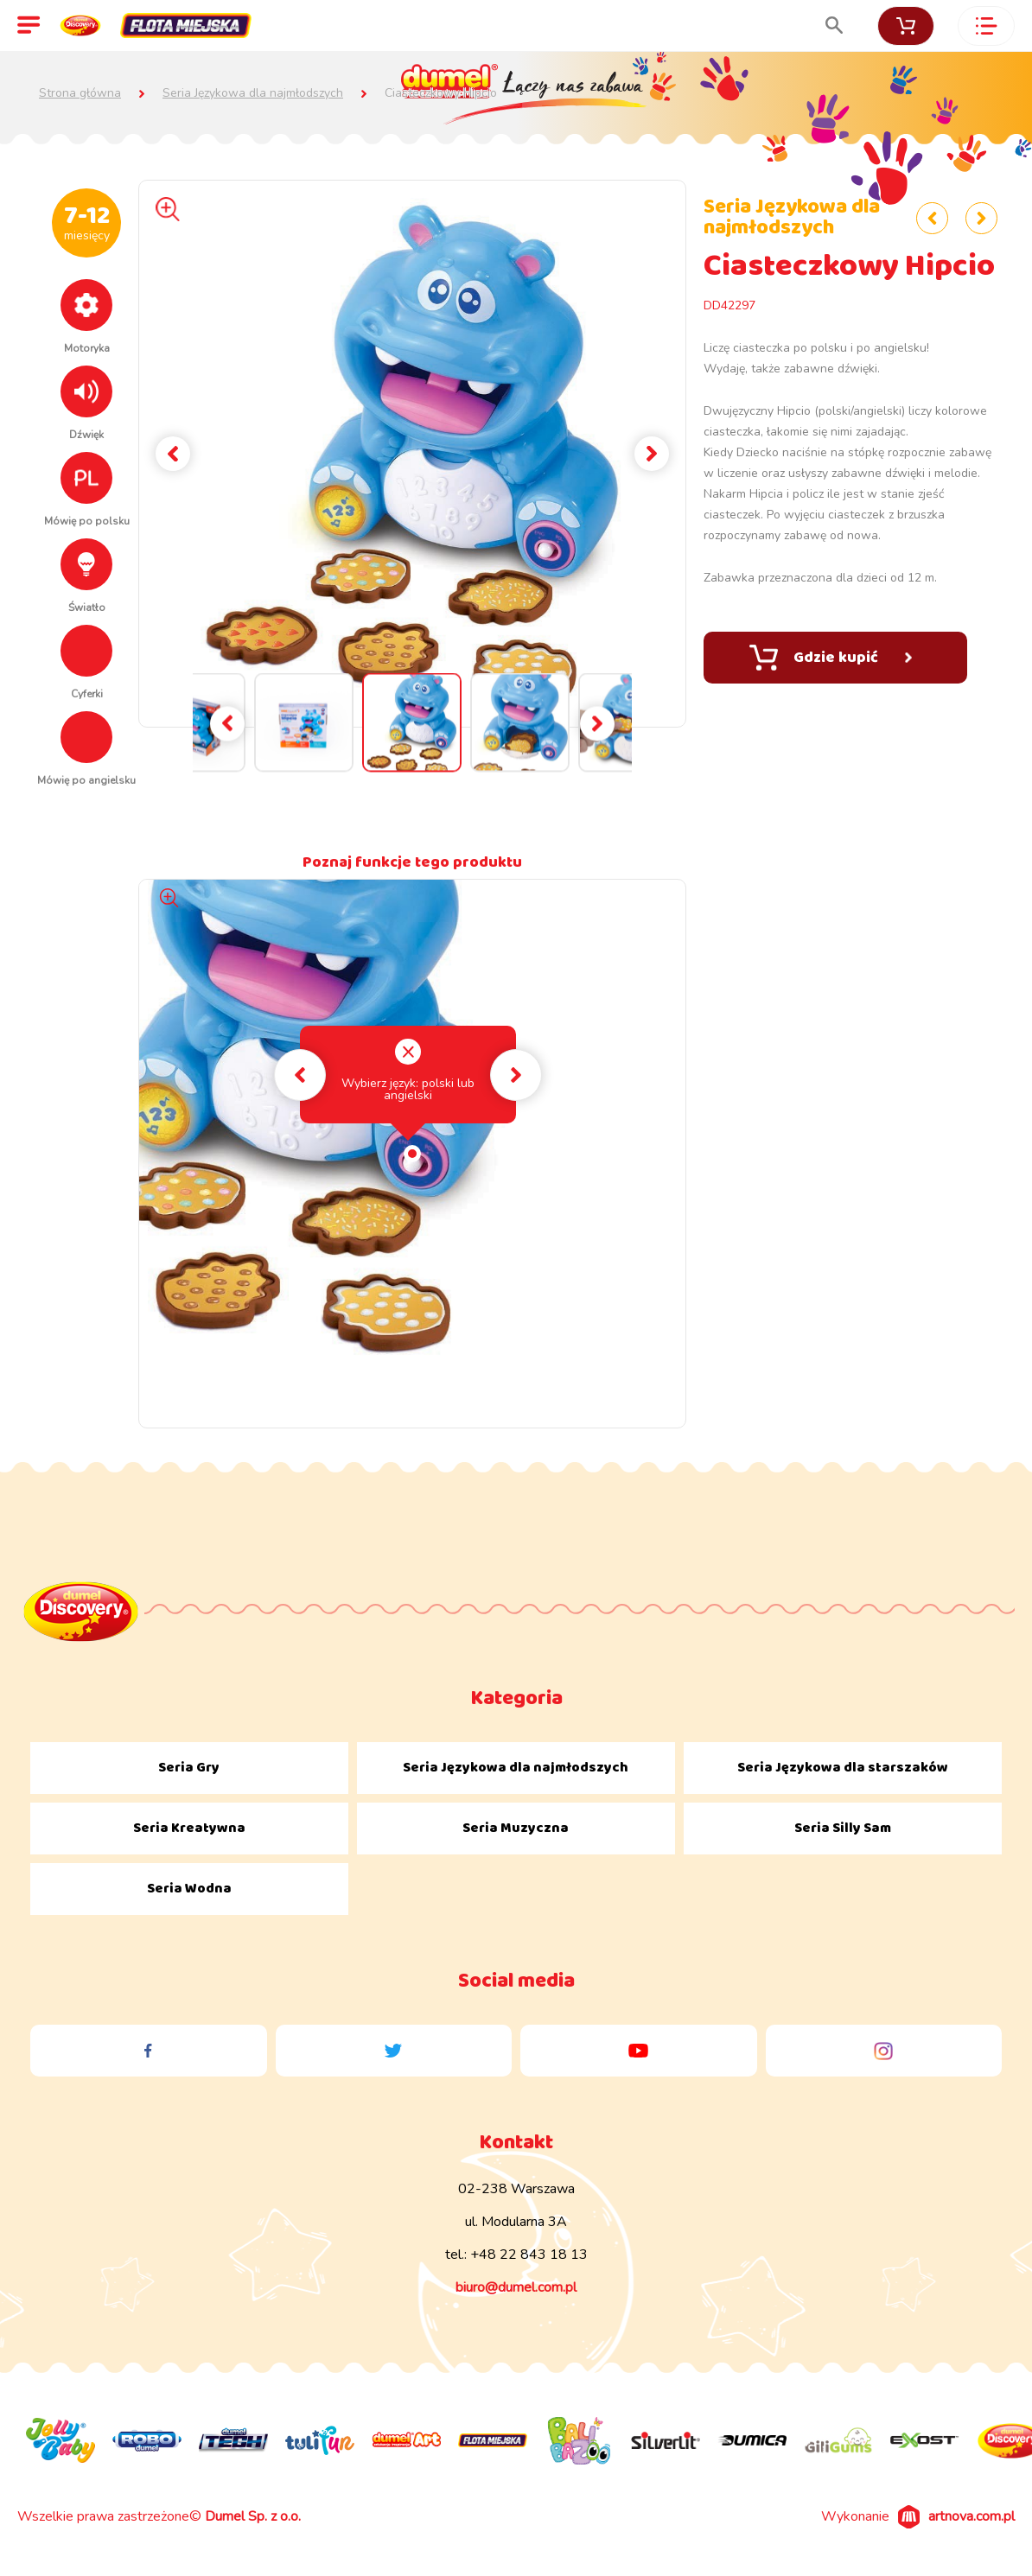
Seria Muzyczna (515, 1828)
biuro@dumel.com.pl (516, 2287)
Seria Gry (189, 1767)
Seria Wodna (189, 1888)
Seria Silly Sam (842, 1828)
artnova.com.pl (971, 2516)
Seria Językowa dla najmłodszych (252, 93)
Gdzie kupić (830, 658)
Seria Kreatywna (189, 1828)
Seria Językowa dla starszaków (842, 1767)
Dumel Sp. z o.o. (253, 2516)
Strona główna (80, 93)
